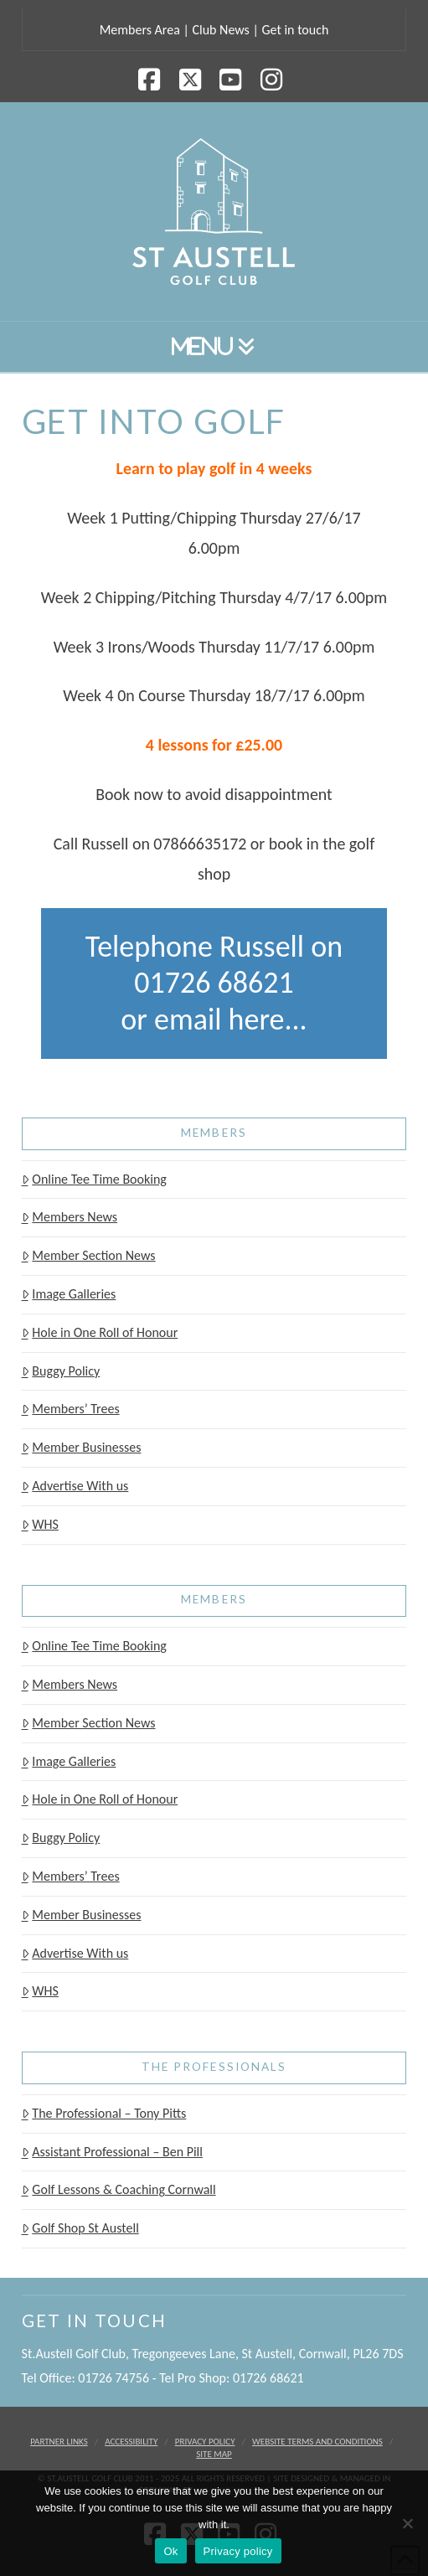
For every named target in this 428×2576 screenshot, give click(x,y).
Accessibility (131, 2441)
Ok (170, 2551)
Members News (70, 1217)
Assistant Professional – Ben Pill (112, 2152)
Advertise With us (75, 1486)
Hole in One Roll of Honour (100, 1332)
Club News (220, 30)
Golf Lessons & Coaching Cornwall (119, 2189)
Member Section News (89, 1255)
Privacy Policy (205, 2441)
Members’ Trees (71, 1409)
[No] (407, 2523)
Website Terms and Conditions (317, 2441)
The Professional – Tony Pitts (104, 2113)
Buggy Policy (61, 1371)
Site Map (214, 2454)
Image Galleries (69, 1294)
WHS (40, 1524)
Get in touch (294, 30)
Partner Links (59, 2441)
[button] (213, 346)
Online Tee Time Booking (94, 1179)
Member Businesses (82, 1447)
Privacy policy (238, 2551)
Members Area (140, 30)
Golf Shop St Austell (80, 2228)
